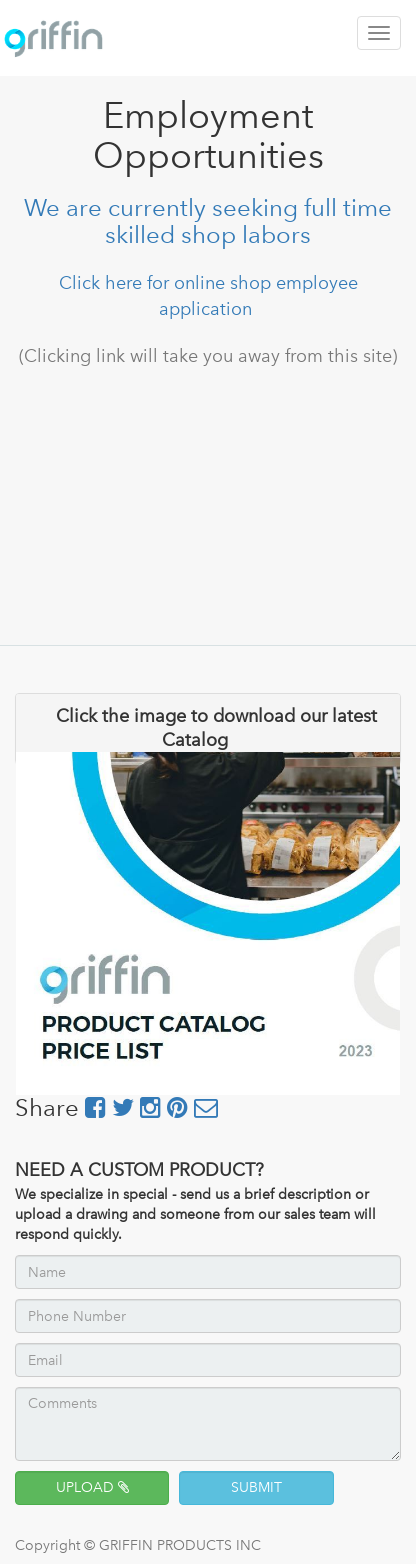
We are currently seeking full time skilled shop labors (208, 220)
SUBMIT (256, 1487)
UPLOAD (92, 1487)
